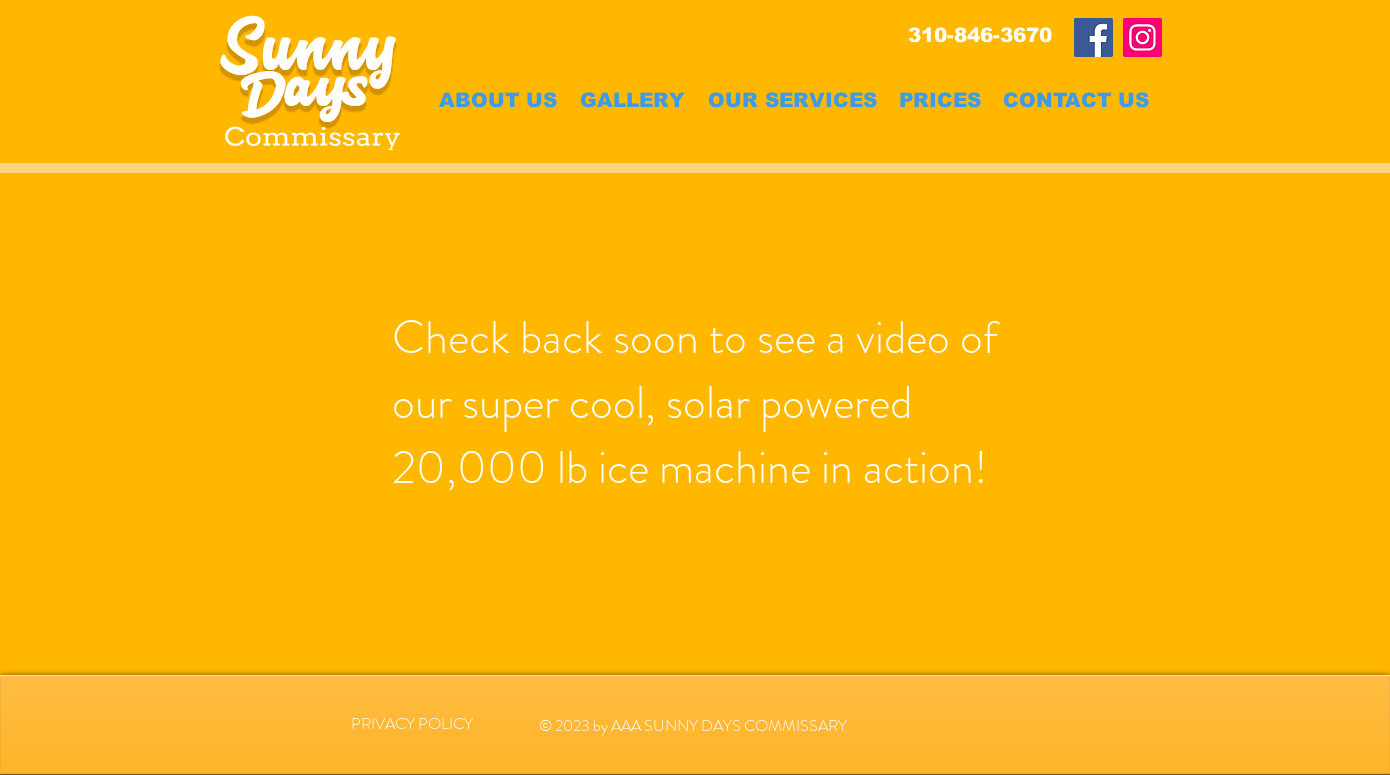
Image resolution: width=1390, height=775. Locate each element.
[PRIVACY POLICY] (412, 724)
